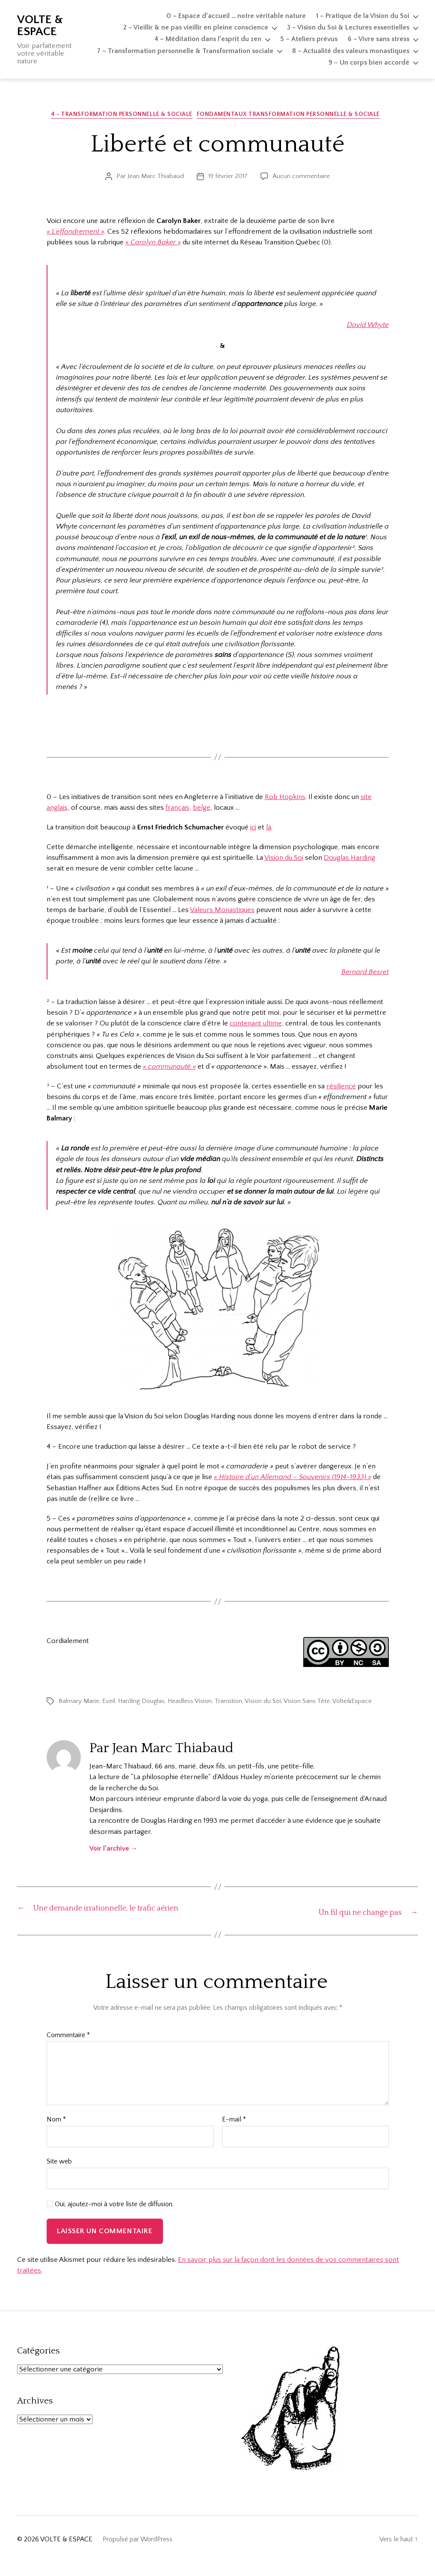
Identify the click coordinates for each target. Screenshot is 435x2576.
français (177, 810)
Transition (228, 1703)
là (268, 829)
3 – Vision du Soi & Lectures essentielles (348, 27)
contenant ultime (256, 1025)
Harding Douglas (141, 1703)
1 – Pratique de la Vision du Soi (362, 16)
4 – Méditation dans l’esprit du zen (207, 39)
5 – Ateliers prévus (308, 39)
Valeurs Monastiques (222, 912)
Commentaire (68, 2048)
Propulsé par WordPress (137, 2552)
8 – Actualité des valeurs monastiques (350, 51)
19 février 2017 (228, 178)
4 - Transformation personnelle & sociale (121, 116)
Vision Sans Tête (307, 1703)
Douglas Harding (349, 860)
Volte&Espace (352, 1703)
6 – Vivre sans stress (378, 39)
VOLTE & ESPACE (40, 26)
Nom (56, 2132)
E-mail (234, 2132)
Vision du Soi (283, 860)
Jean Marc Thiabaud (155, 178)
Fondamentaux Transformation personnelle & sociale (292, 116)
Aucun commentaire (301, 178)
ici (253, 829)
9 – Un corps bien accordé (368, 62)
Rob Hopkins (285, 799)
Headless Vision (190, 1703)
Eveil (108, 1703)
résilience (341, 1088)
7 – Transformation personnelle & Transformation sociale (185, 51)
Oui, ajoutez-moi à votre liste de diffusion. (110, 2217)
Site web (59, 2174)
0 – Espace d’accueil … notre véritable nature (236, 16)
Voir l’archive (113, 1850)
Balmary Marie (79, 1703)
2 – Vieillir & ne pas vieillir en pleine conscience (195, 27)
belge (201, 810)
